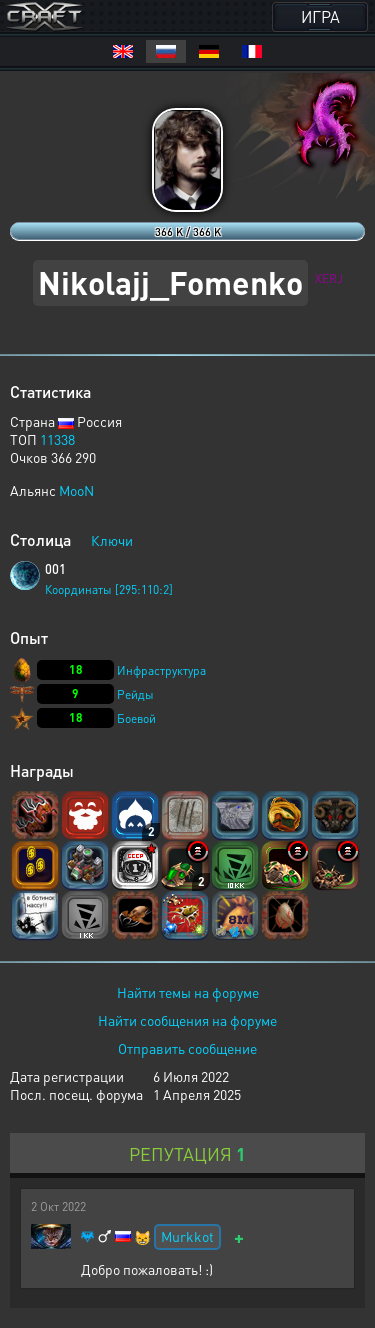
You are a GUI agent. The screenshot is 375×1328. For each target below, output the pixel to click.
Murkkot (187, 1236)
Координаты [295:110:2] (109, 589)
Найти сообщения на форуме (187, 1020)
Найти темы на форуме (188, 992)
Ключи (112, 540)
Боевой (136, 718)
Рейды (135, 694)
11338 (57, 439)
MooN (76, 490)
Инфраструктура (161, 670)
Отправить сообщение (187, 1048)
